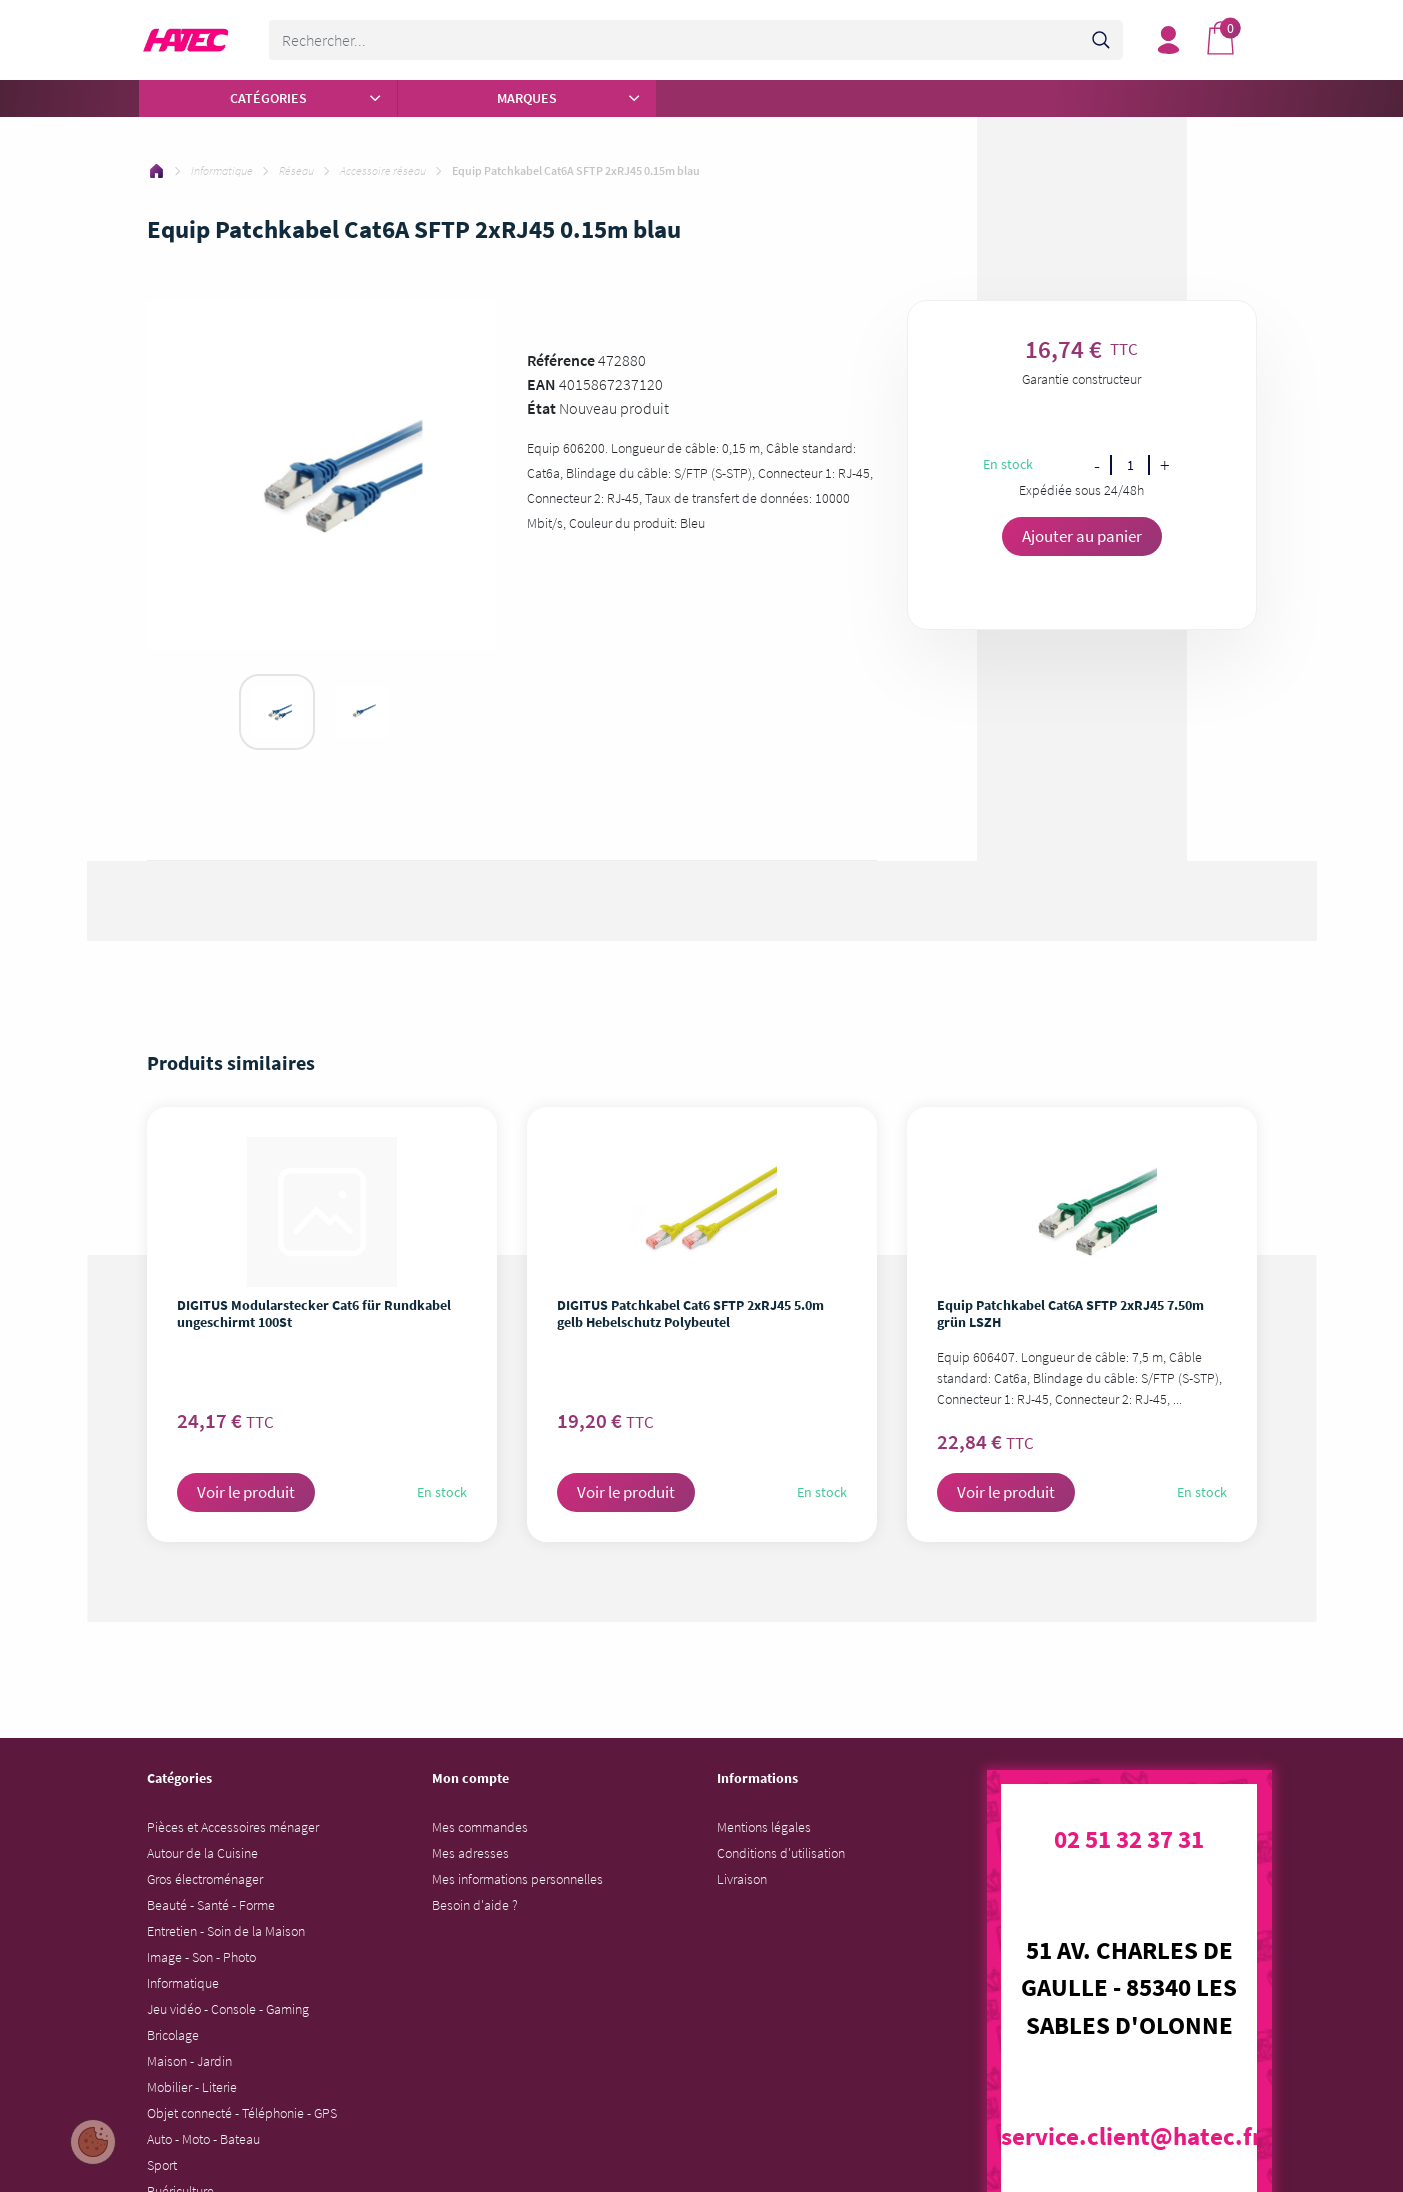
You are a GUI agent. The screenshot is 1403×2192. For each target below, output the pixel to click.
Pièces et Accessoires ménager (233, 1827)
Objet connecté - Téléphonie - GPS (242, 2113)
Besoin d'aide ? (475, 1905)
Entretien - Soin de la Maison (226, 1931)
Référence (561, 360)
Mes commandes (480, 1827)
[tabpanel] (277, 712)
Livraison (742, 1879)
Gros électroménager (205, 1879)
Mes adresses (470, 1853)
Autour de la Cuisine (202, 1853)
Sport (162, 2165)
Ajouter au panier (1082, 536)
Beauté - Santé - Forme (211, 1905)
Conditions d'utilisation (781, 1853)
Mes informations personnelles (517, 1879)
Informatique (183, 1983)
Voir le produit (246, 1492)
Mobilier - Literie (192, 2087)
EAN (541, 384)
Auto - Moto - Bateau (203, 2139)
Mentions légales (764, 1827)
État (541, 408)
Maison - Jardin (189, 2061)
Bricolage (173, 2035)
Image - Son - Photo (201, 1957)
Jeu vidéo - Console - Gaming (228, 2009)
